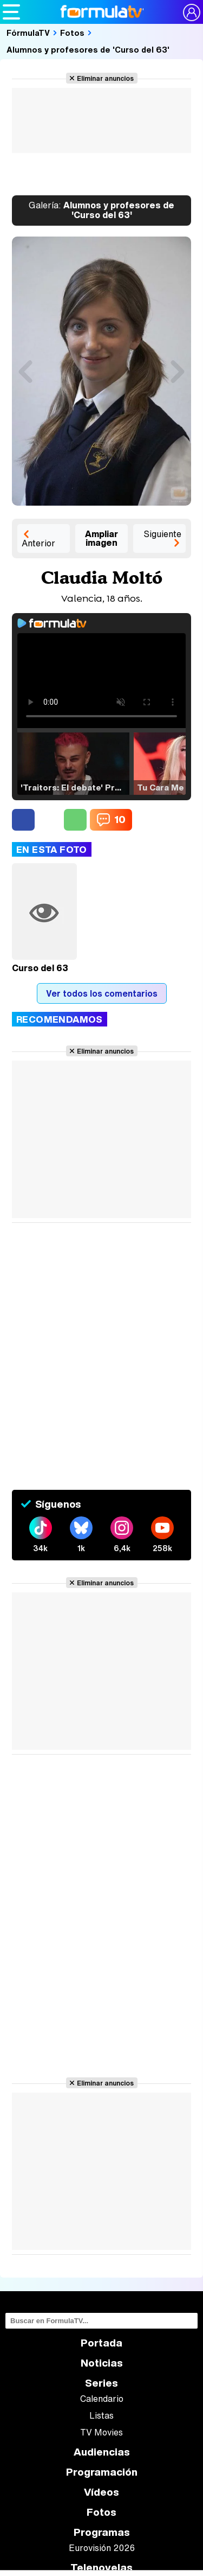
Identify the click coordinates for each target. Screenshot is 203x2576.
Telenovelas (101, 2567)
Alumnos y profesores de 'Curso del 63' (87, 49)
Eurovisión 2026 (102, 2547)
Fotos (72, 33)
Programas (102, 2532)
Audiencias (102, 2452)
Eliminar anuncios (105, 78)
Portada (101, 2343)
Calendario (101, 2398)
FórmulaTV (28, 33)
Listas (101, 2415)
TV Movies (101, 2432)
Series (101, 2383)
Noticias (102, 2363)
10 (120, 819)
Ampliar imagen (101, 538)
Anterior (38, 543)
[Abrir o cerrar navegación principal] (11, 12)
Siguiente (162, 533)
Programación (101, 2472)
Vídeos (101, 2492)
